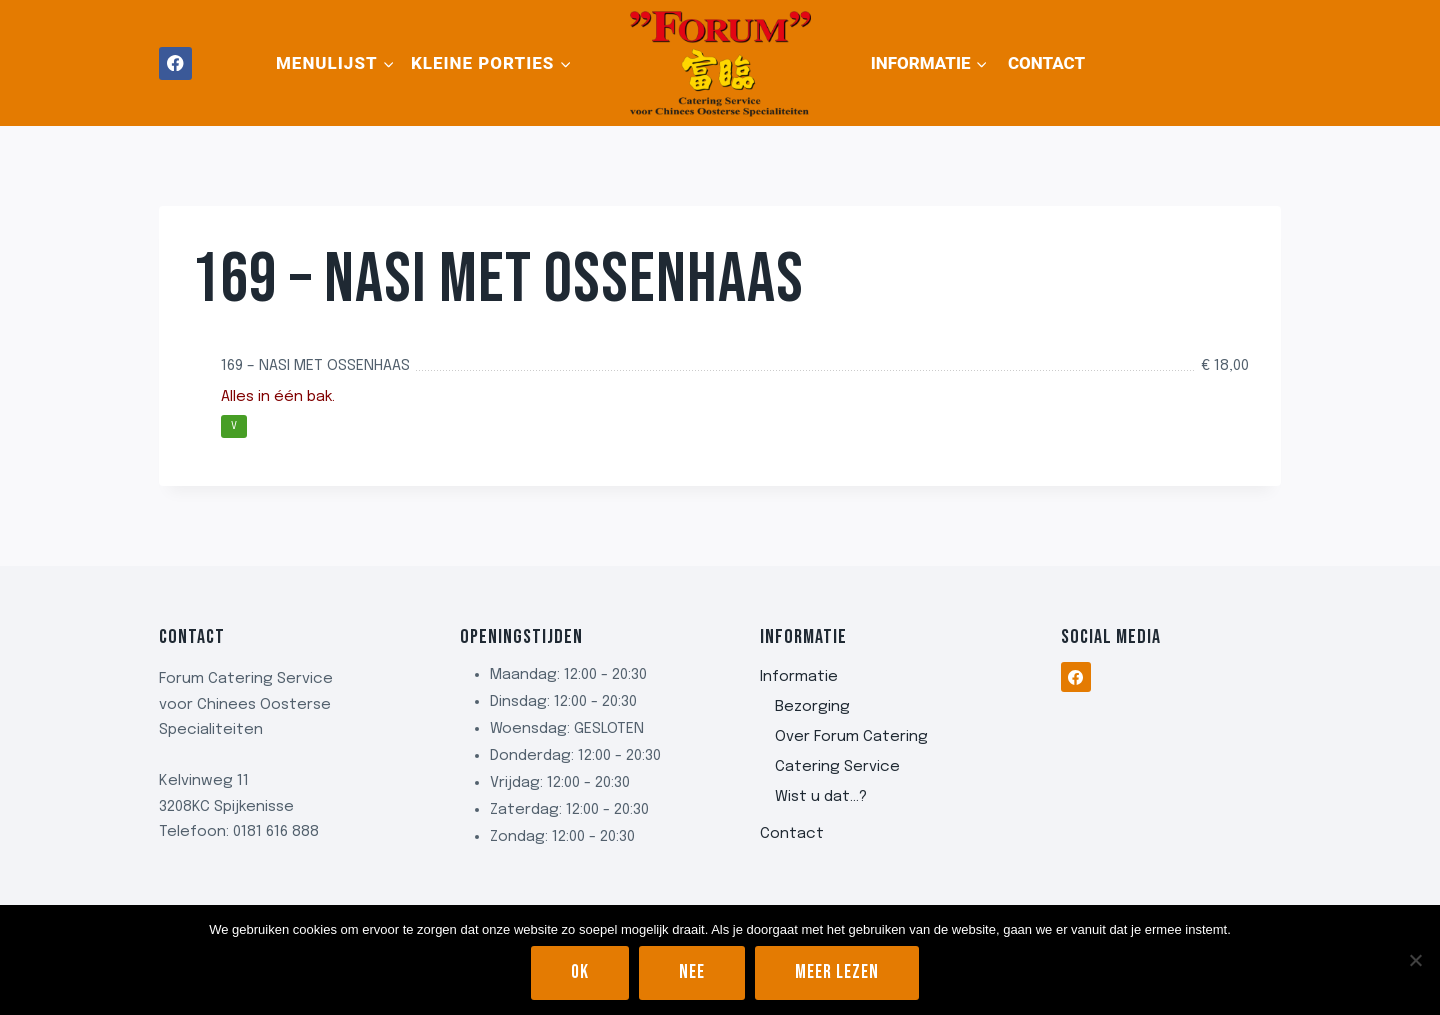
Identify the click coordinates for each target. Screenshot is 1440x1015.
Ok (580, 972)
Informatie (799, 677)
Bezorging (812, 707)
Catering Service (837, 767)
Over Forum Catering (851, 737)
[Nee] (1415, 960)
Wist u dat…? (821, 797)
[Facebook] (175, 63)
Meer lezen (837, 972)
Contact (1046, 63)
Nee (692, 972)
